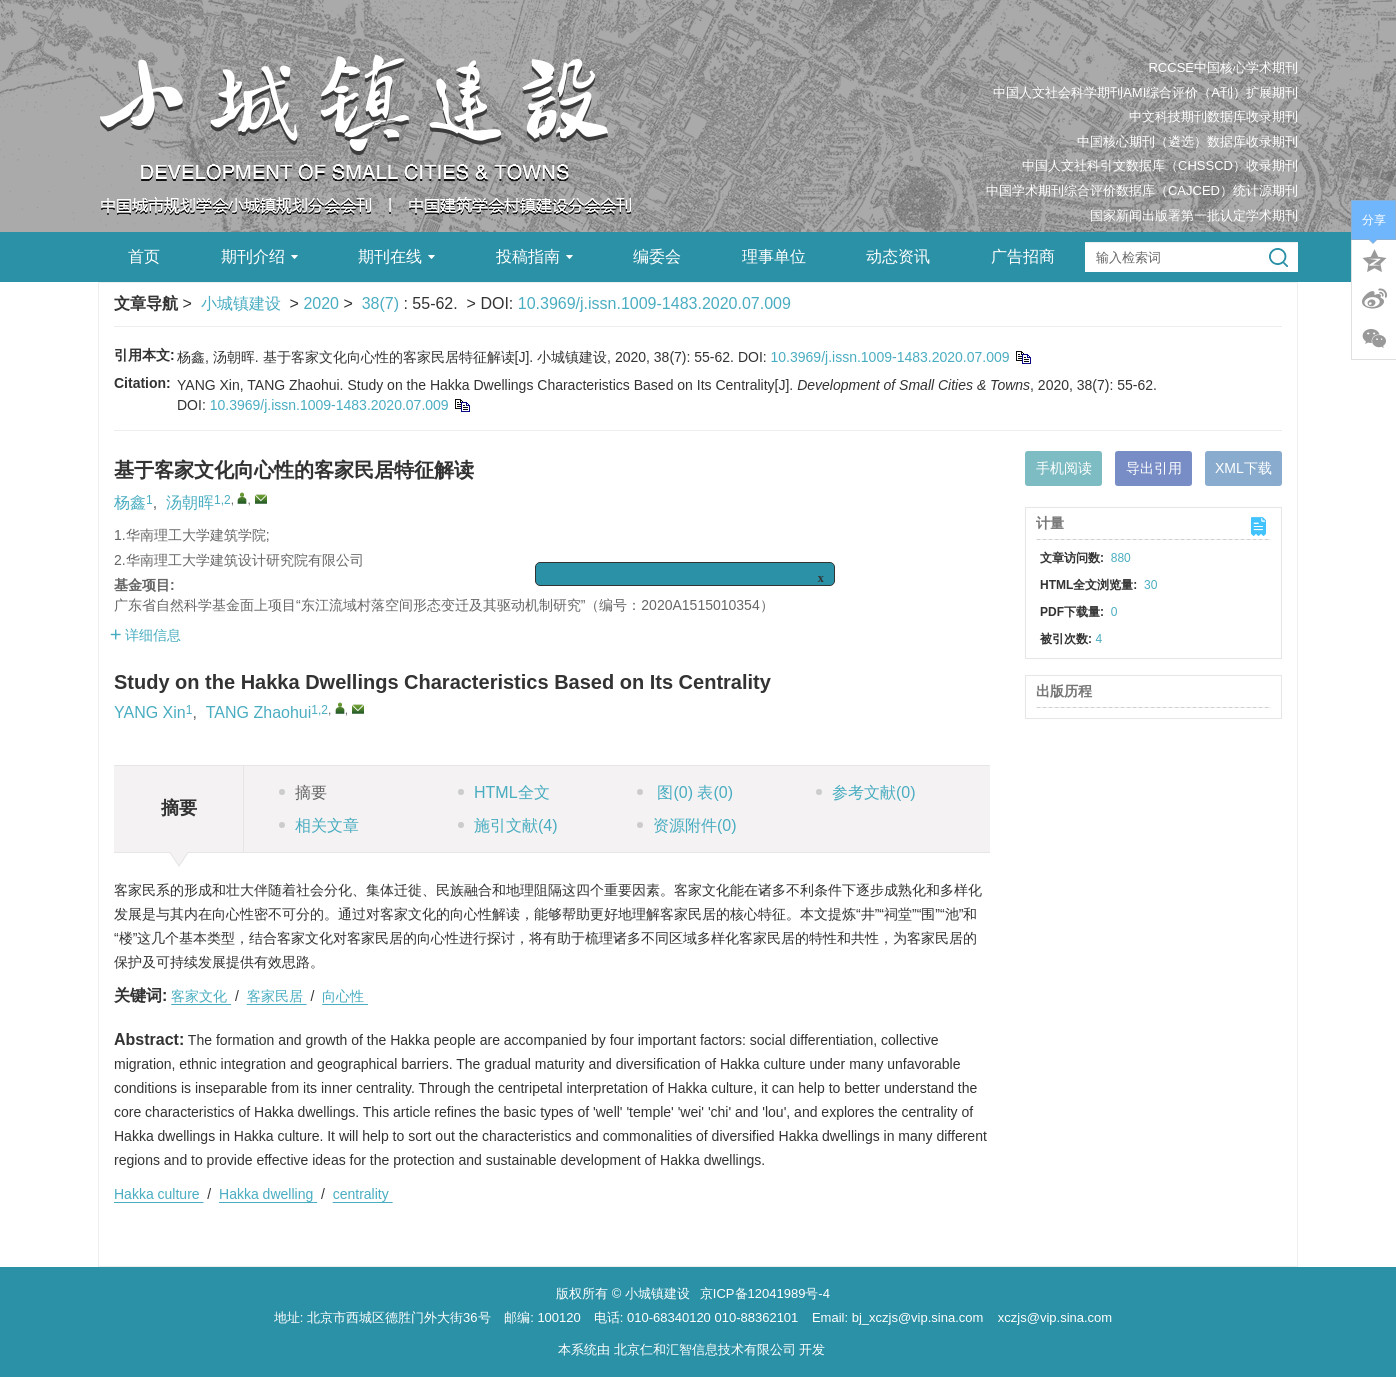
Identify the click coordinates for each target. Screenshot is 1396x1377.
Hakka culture (158, 1194)
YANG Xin (150, 712)
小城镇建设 (241, 303)
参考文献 (866, 792)
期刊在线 (396, 256)
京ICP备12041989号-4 (765, 1293)
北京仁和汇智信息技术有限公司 (705, 1349)
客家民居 (277, 996)
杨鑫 (130, 502)
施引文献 (508, 825)
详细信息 (145, 635)
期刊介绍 (259, 256)
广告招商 (1023, 256)
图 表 (685, 792)
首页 (144, 256)
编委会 (657, 256)
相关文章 (319, 825)
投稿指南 (534, 256)
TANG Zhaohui (259, 712)
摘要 (303, 792)
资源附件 (687, 825)
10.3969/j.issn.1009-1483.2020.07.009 (654, 303)
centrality (363, 1194)
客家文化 (201, 996)
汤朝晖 (190, 502)
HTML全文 (504, 792)
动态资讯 (898, 256)
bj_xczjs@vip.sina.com (918, 1317)
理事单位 (774, 256)
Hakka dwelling (268, 1194)
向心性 (345, 996)
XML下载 (1243, 468)
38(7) (383, 303)
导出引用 (1154, 468)
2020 (321, 303)
